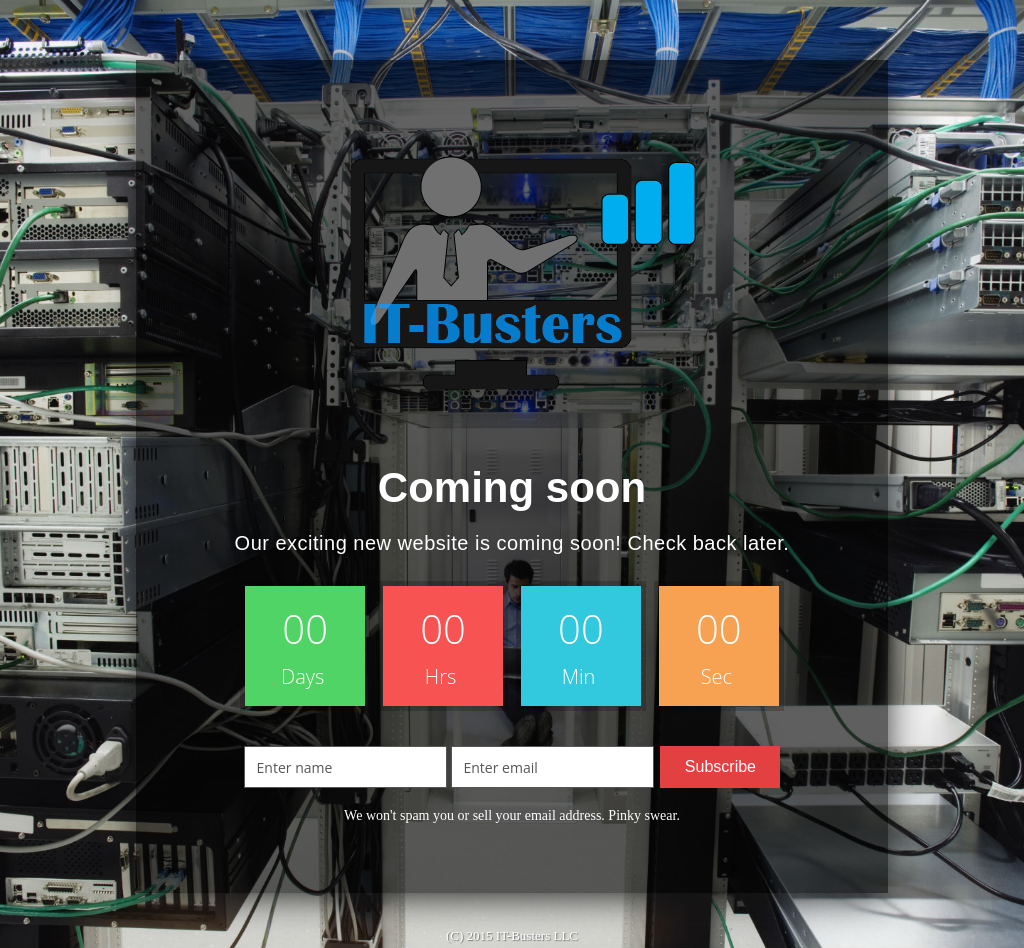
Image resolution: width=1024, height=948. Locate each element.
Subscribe (720, 766)
